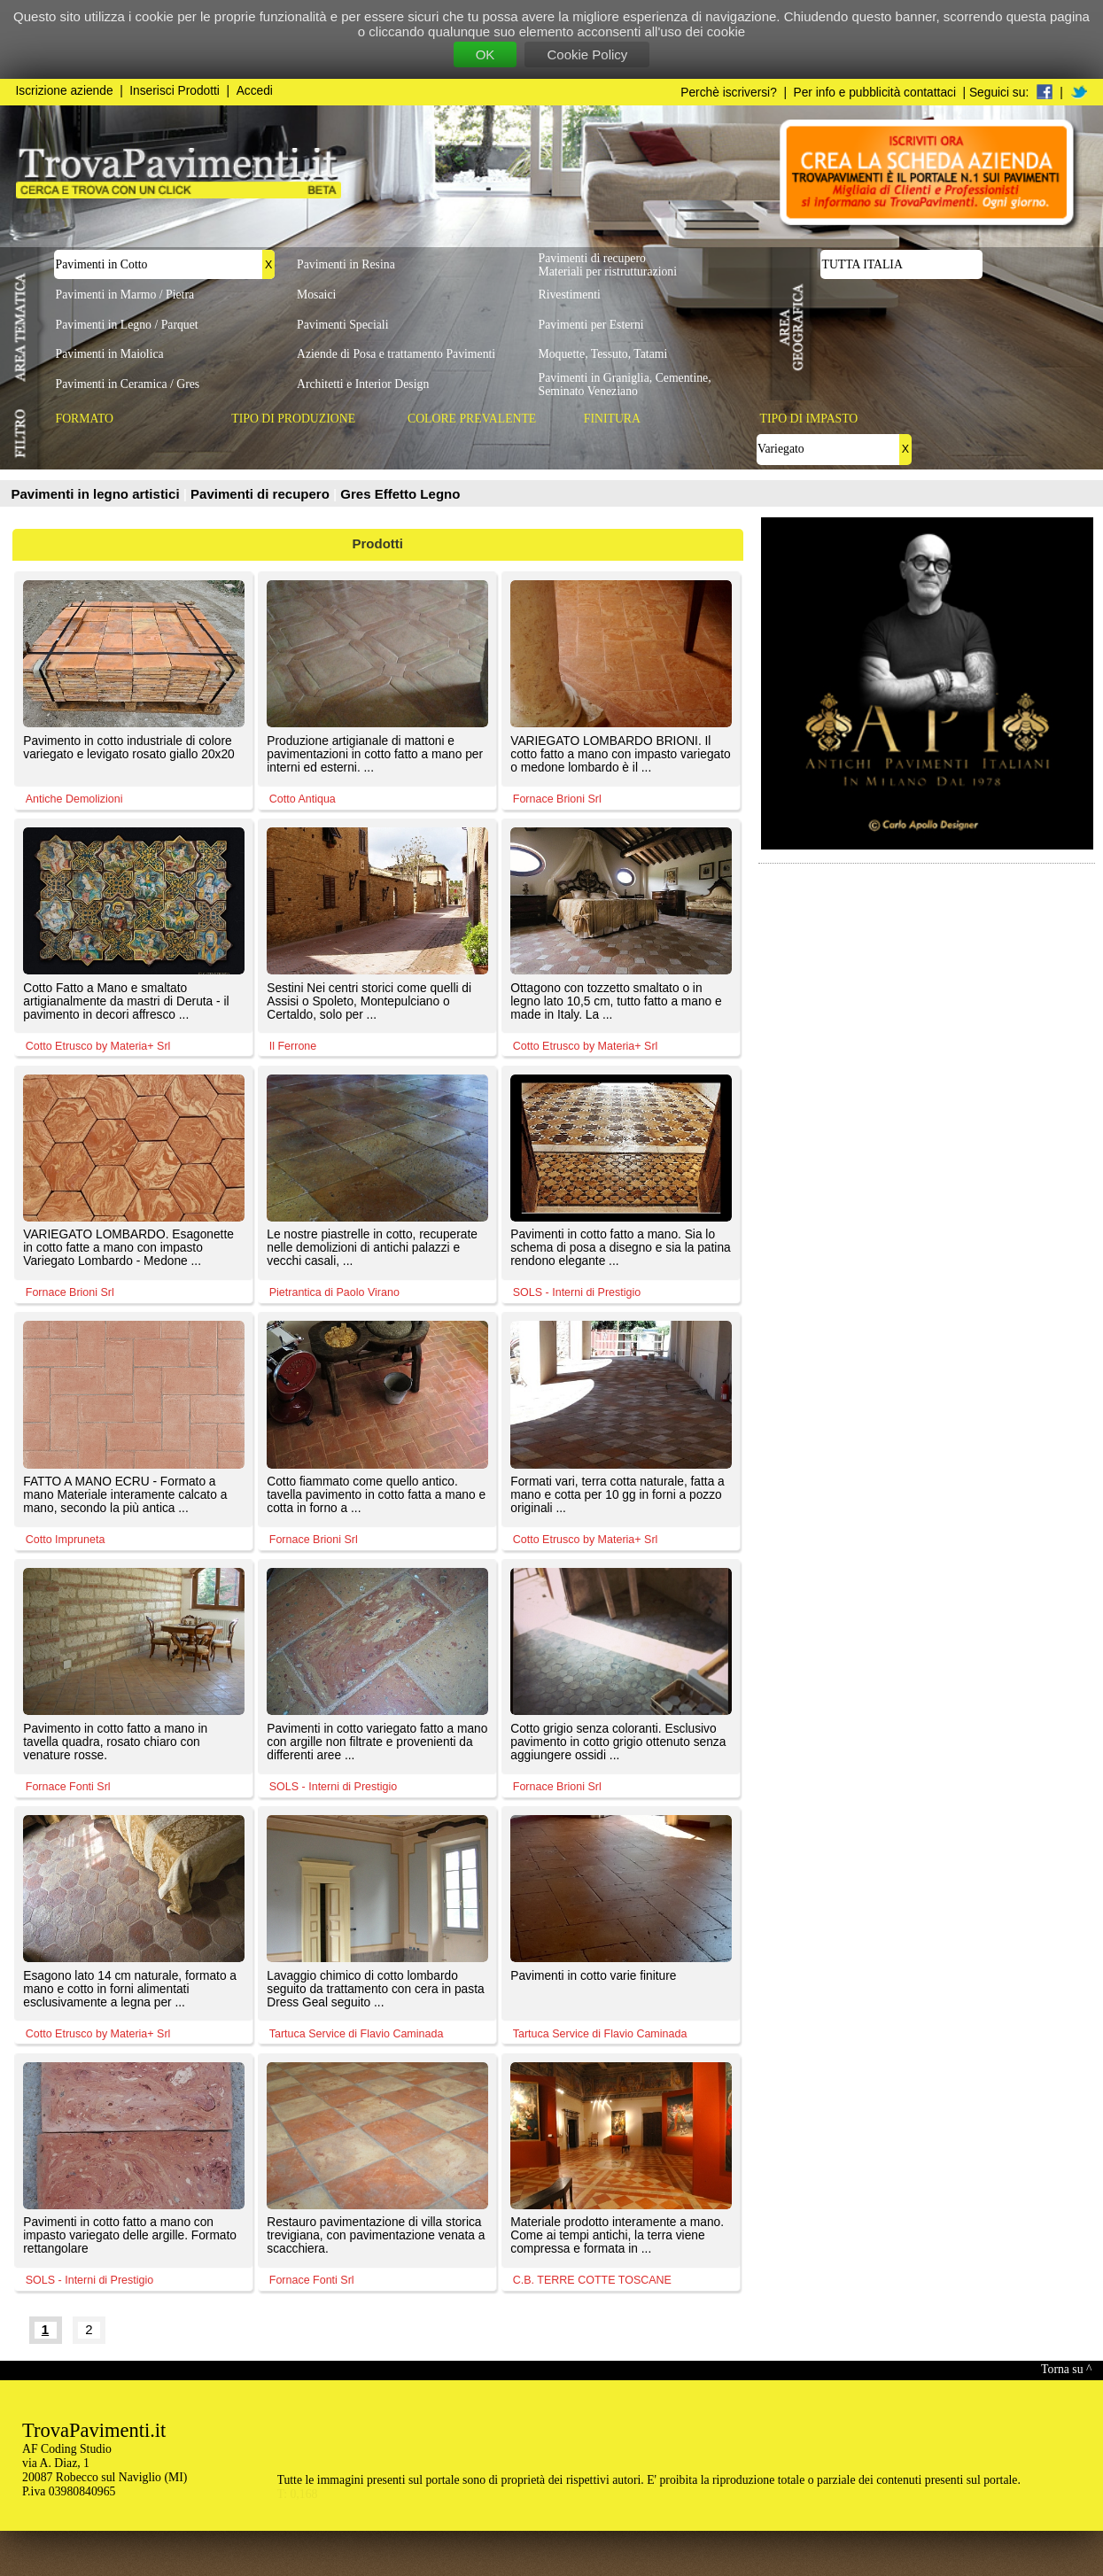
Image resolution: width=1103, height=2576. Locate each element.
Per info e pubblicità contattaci (875, 92)
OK (485, 54)
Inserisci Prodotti (174, 90)
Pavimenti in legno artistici (97, 493)
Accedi (255, 90)
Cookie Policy (587, 54)
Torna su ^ (1066, 2369)
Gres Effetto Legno (400, 493)
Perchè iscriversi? (728, 92)
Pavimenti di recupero (261, 493)
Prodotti (378, 543)
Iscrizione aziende (64, 90)
